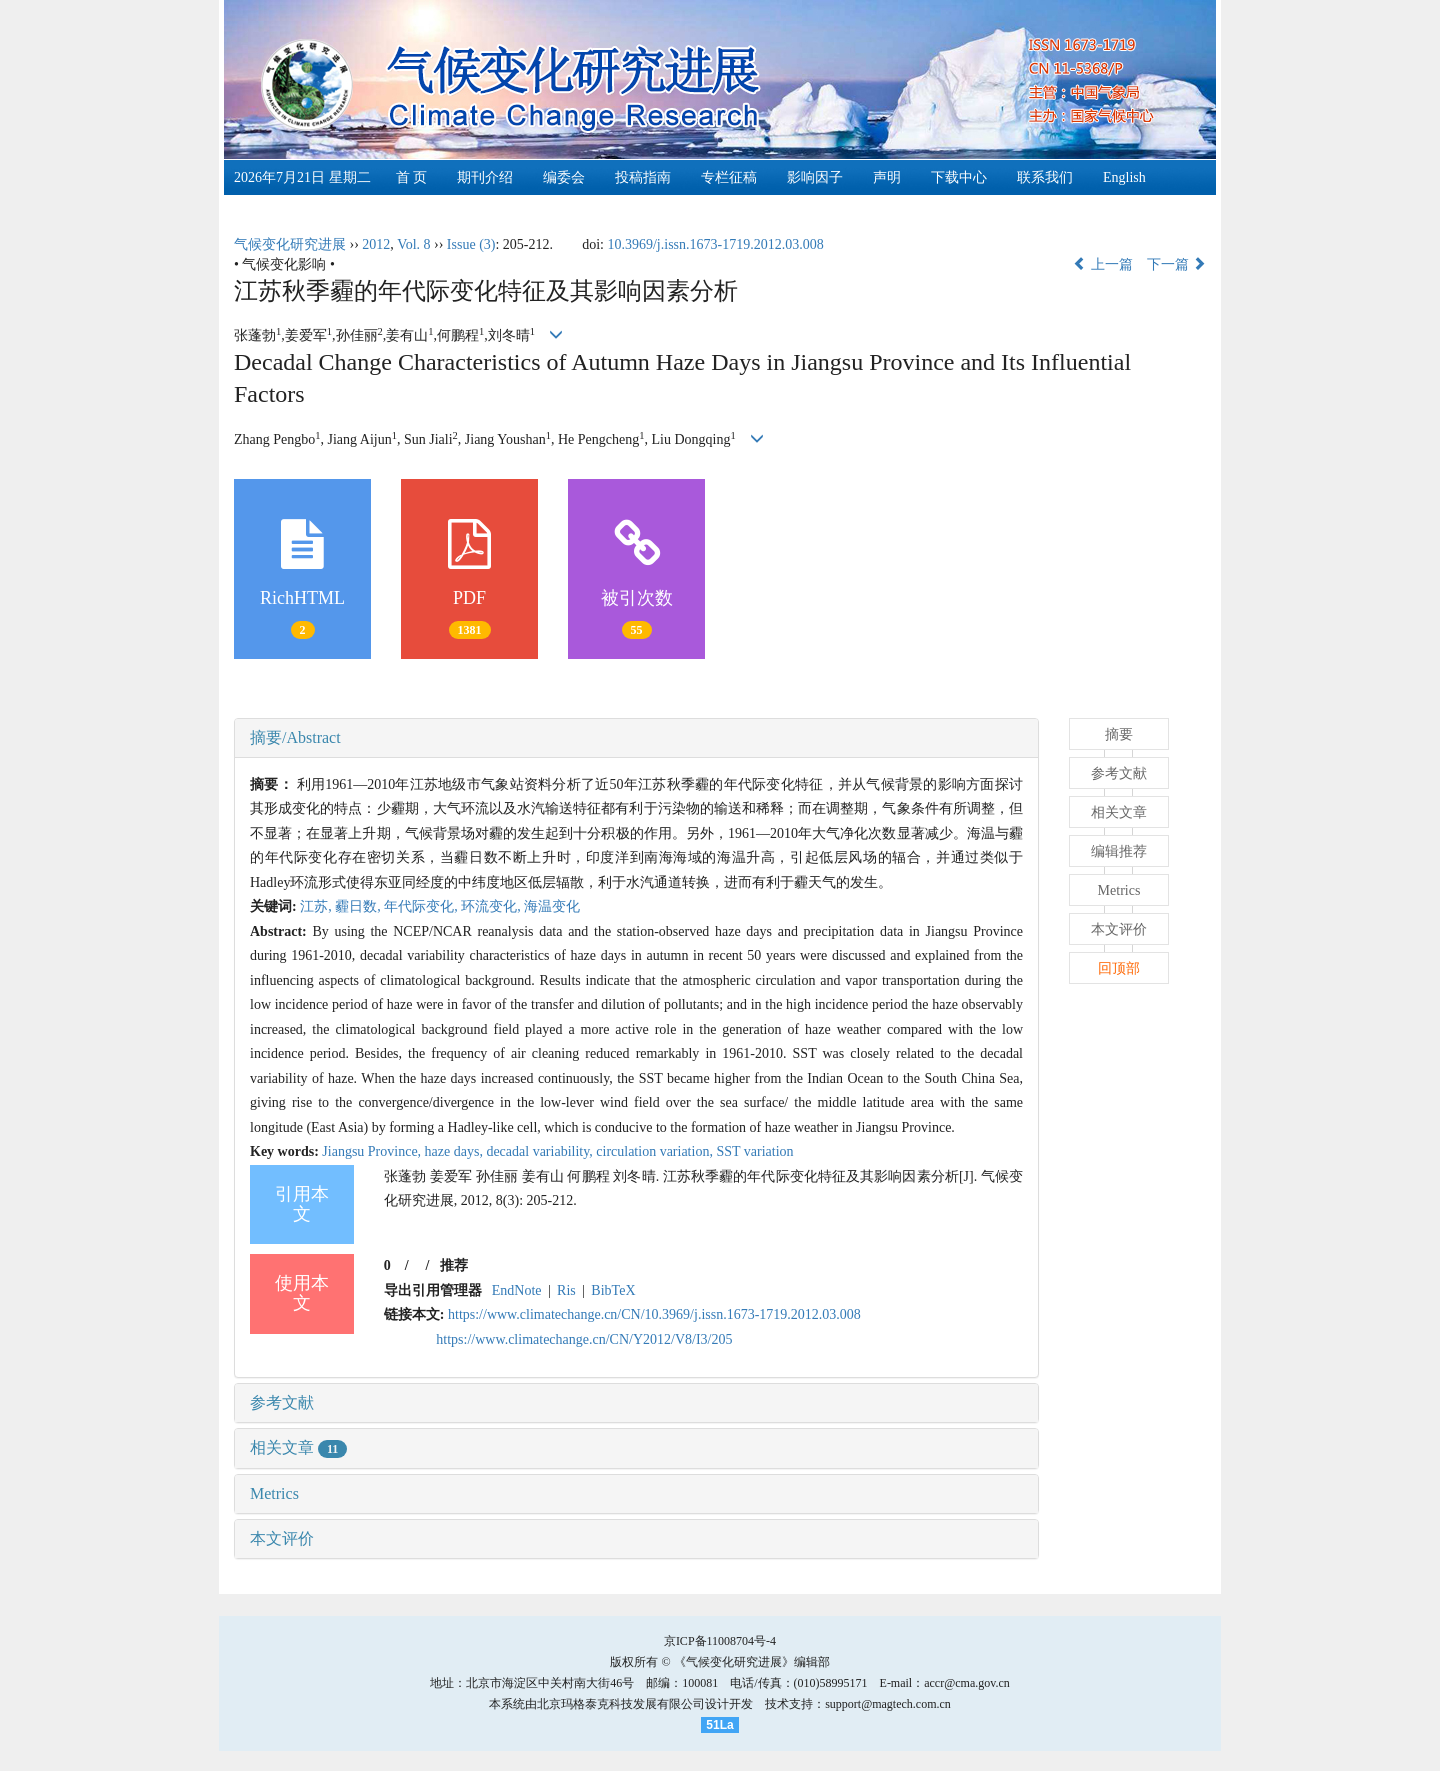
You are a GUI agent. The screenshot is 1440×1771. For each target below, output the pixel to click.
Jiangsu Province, (373, 1151)
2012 (376, 244)
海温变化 (552, 906)
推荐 (454, 1265)
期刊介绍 (485, 177)
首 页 (412, 177)
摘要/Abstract (295, 737)
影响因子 (815, 177)
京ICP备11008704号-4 (720, 1641)
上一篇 (1103, 264)
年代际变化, (422, 906)
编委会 (564, 177)
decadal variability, (541, 1151)
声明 (887, 177)
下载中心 (959, 177)
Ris (566, 1290)
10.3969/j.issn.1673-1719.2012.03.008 (715, 244)
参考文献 (282, 1402)
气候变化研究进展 (290, 244)
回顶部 (1119, 968)
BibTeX (613, 1290)
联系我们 (1045, 177)
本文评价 (282, 1538)
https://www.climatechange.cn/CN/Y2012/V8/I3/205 (584, 1339)
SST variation (754, 1151)
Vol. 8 (413, 244)
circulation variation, (656, 1151)
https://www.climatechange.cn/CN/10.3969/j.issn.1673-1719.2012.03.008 (654, 1314)
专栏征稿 (729, 177)
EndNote (517, 1290)
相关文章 (298, 1447)
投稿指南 (643, 177)
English (1124, 177)
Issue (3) (471, 244)
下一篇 (1177, 264)
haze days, (456, 1151)
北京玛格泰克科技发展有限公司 (621, 1704)
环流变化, (492, 906)
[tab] (636, 738)
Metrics (274, 1493)
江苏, (317, 906)
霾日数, (359, 906)
